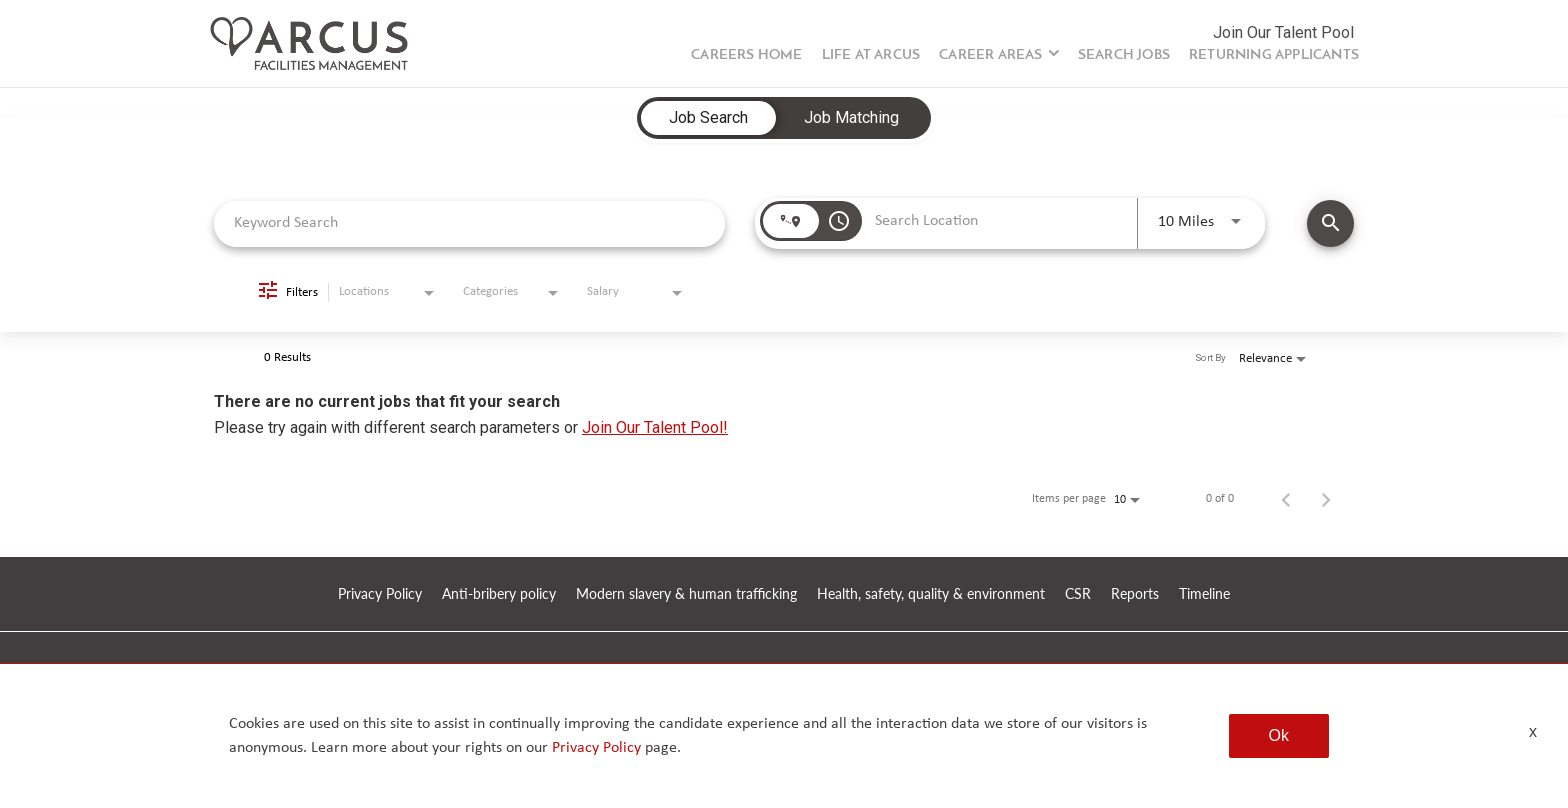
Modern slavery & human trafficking (686, 594)
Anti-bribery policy (499, 594)
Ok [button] (1279, 735)
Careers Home (746, 55)
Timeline (1204, 594)
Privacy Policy (380, 594)
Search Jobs (1124, 55)
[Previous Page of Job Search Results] (1286, 499)
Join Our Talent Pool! (655, 427)
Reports (1135, 594)
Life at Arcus (871, 55)
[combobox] (469, 223)
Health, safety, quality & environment (931, 594)
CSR (1078, 594)
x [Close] (1533, 731)
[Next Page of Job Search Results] (1326, 499)
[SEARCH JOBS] (1330, 223)
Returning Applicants (1274, 55)
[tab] (708, 118)
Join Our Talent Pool (1283, 32)
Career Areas (990, 55)
